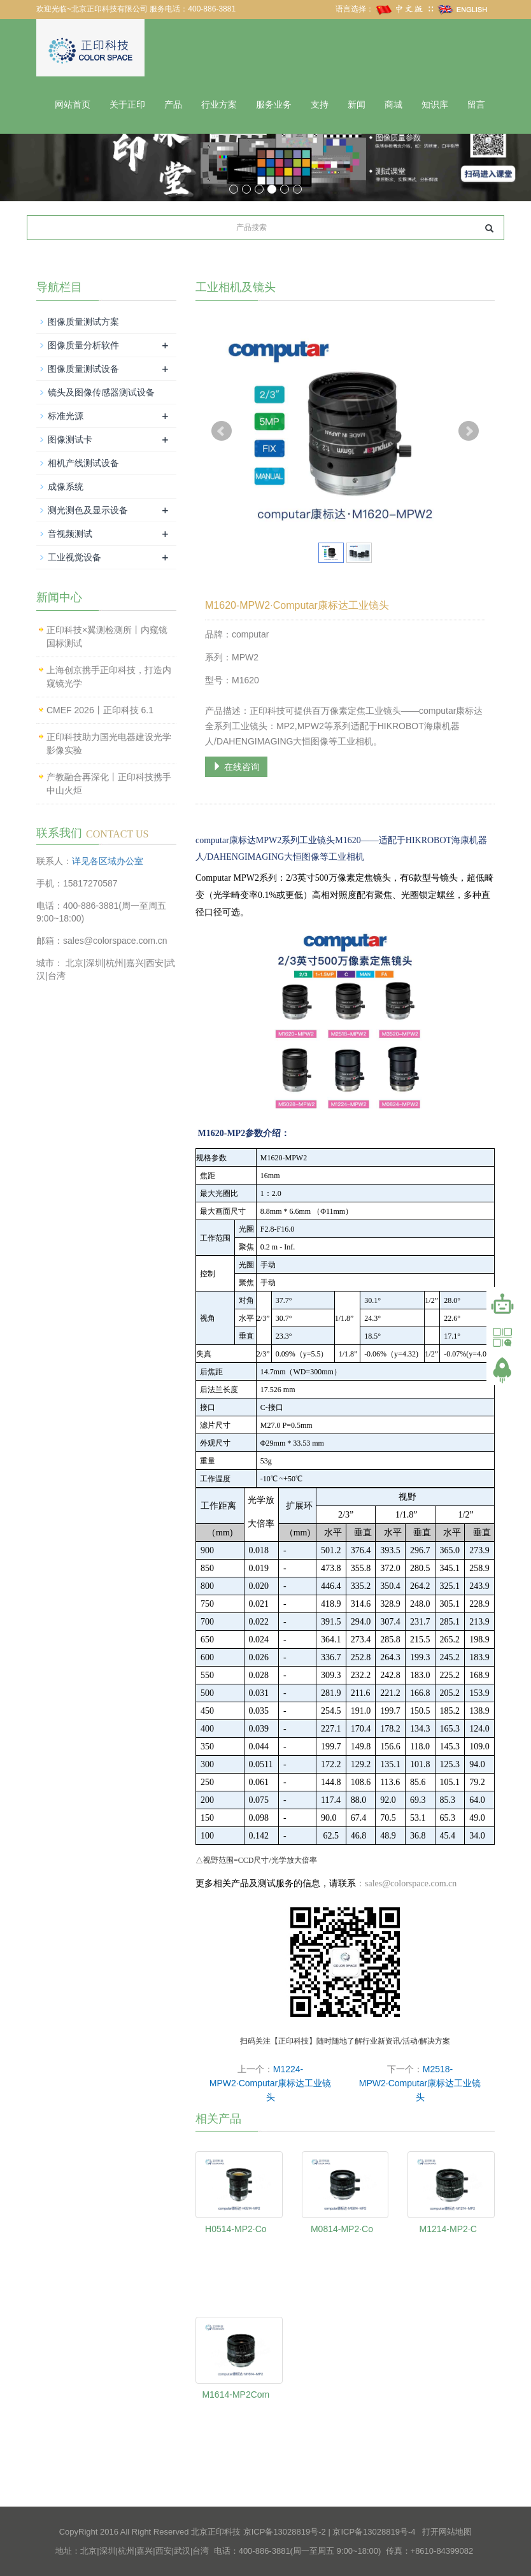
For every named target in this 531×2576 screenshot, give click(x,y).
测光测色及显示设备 (88, 510)
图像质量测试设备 (83, 369)
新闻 (356, 105)
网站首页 (72, 105)
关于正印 (127, 105)
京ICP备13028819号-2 (284, 2532)
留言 (476, 105)
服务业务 (274, 105)
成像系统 (65, 486)
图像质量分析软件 (83, 345)
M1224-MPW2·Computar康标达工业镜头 (270, 2083)
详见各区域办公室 (107, 860)
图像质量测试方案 (83, 322)
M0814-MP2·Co (342, 2229)
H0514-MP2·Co (236, 2229)
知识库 (434, 105)
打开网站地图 (447, 2532)
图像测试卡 (70, 439)
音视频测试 (70, 534)
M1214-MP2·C (448, 2229)
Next (468, 431)
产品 (173, 105)
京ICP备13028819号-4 (373, 2532)
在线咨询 (236, 766)
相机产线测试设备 (83, 463)
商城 (393, 105)
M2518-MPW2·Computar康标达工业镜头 (420, 2083)
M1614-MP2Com (235, 2394)
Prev (221, 431)
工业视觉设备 (74, 557)
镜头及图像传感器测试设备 (101, 392)
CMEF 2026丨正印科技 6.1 (99, 709)
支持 (320, 105)
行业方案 (219, 105)
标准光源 (65, 416)
